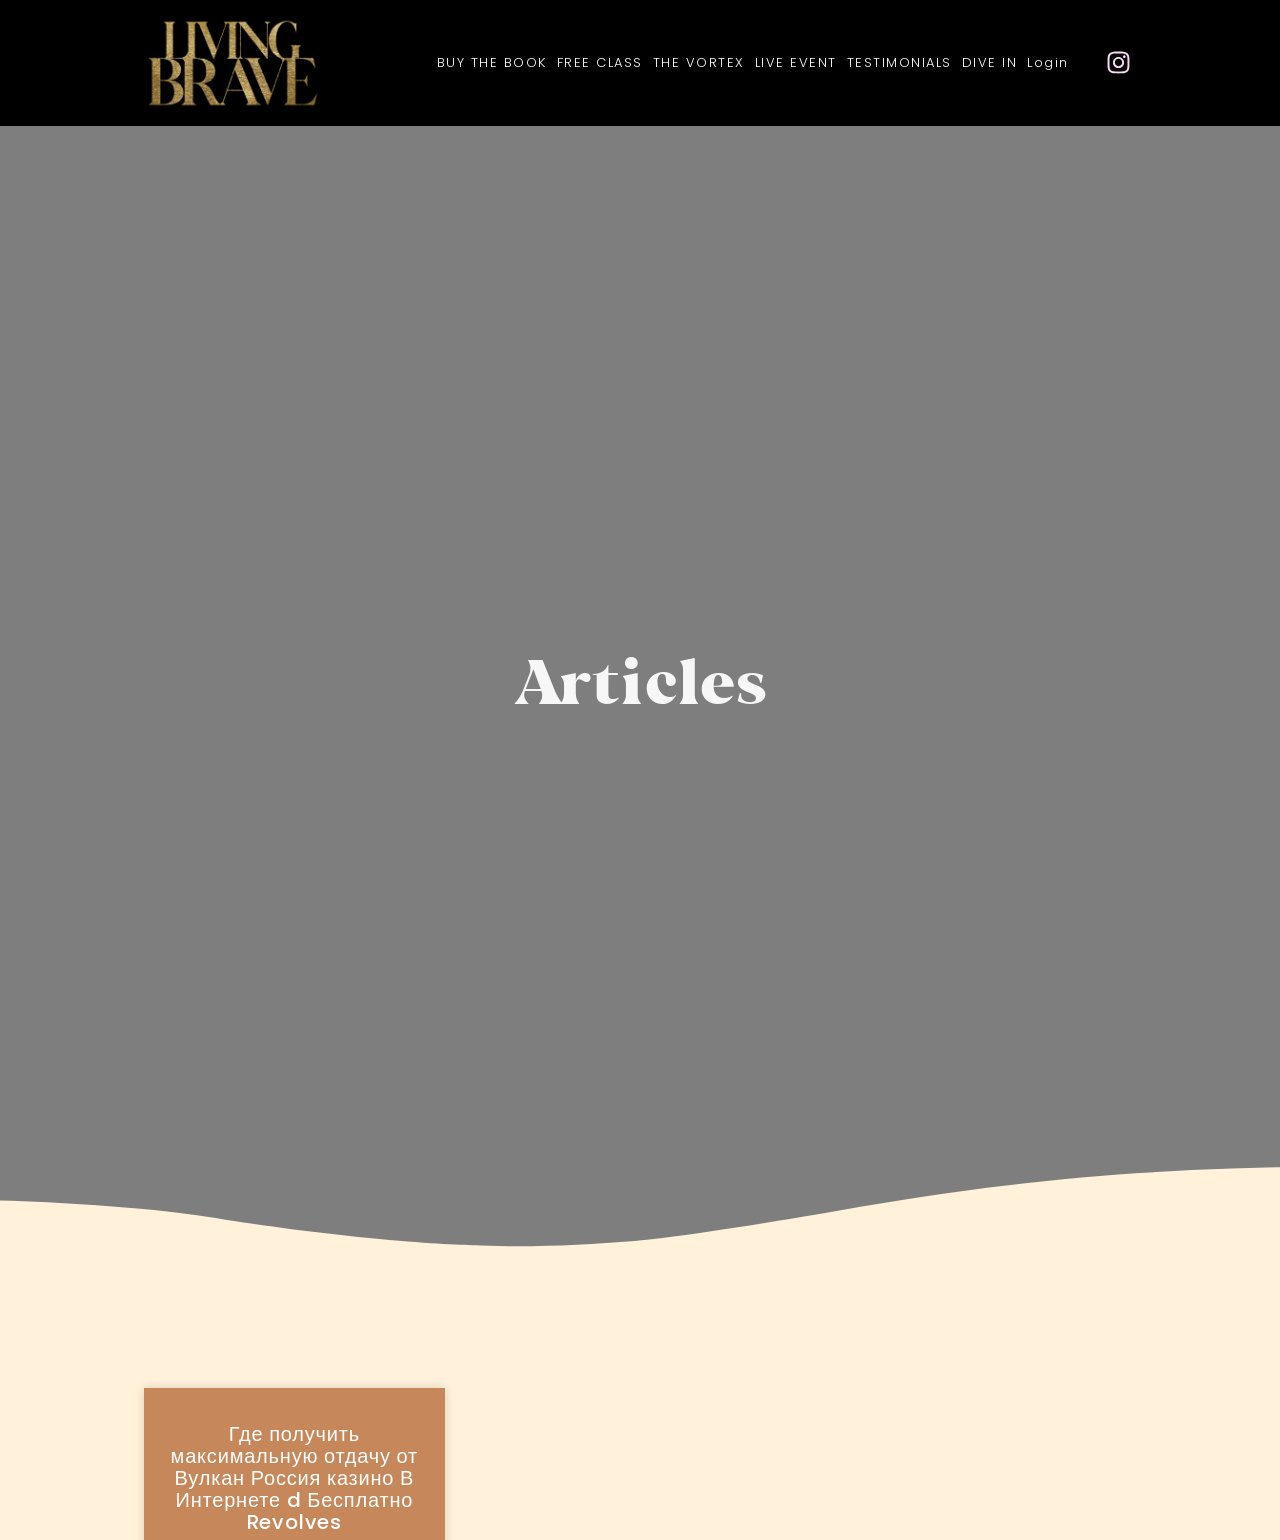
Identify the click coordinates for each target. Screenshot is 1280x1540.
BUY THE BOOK (492, 62)
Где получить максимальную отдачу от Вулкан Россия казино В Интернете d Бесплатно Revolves (294, 1478)
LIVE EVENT (796, 62)
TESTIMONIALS (899, 62)
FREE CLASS (600, 62)
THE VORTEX (699, 62)
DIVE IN (990, 62)
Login (1048, 62)
